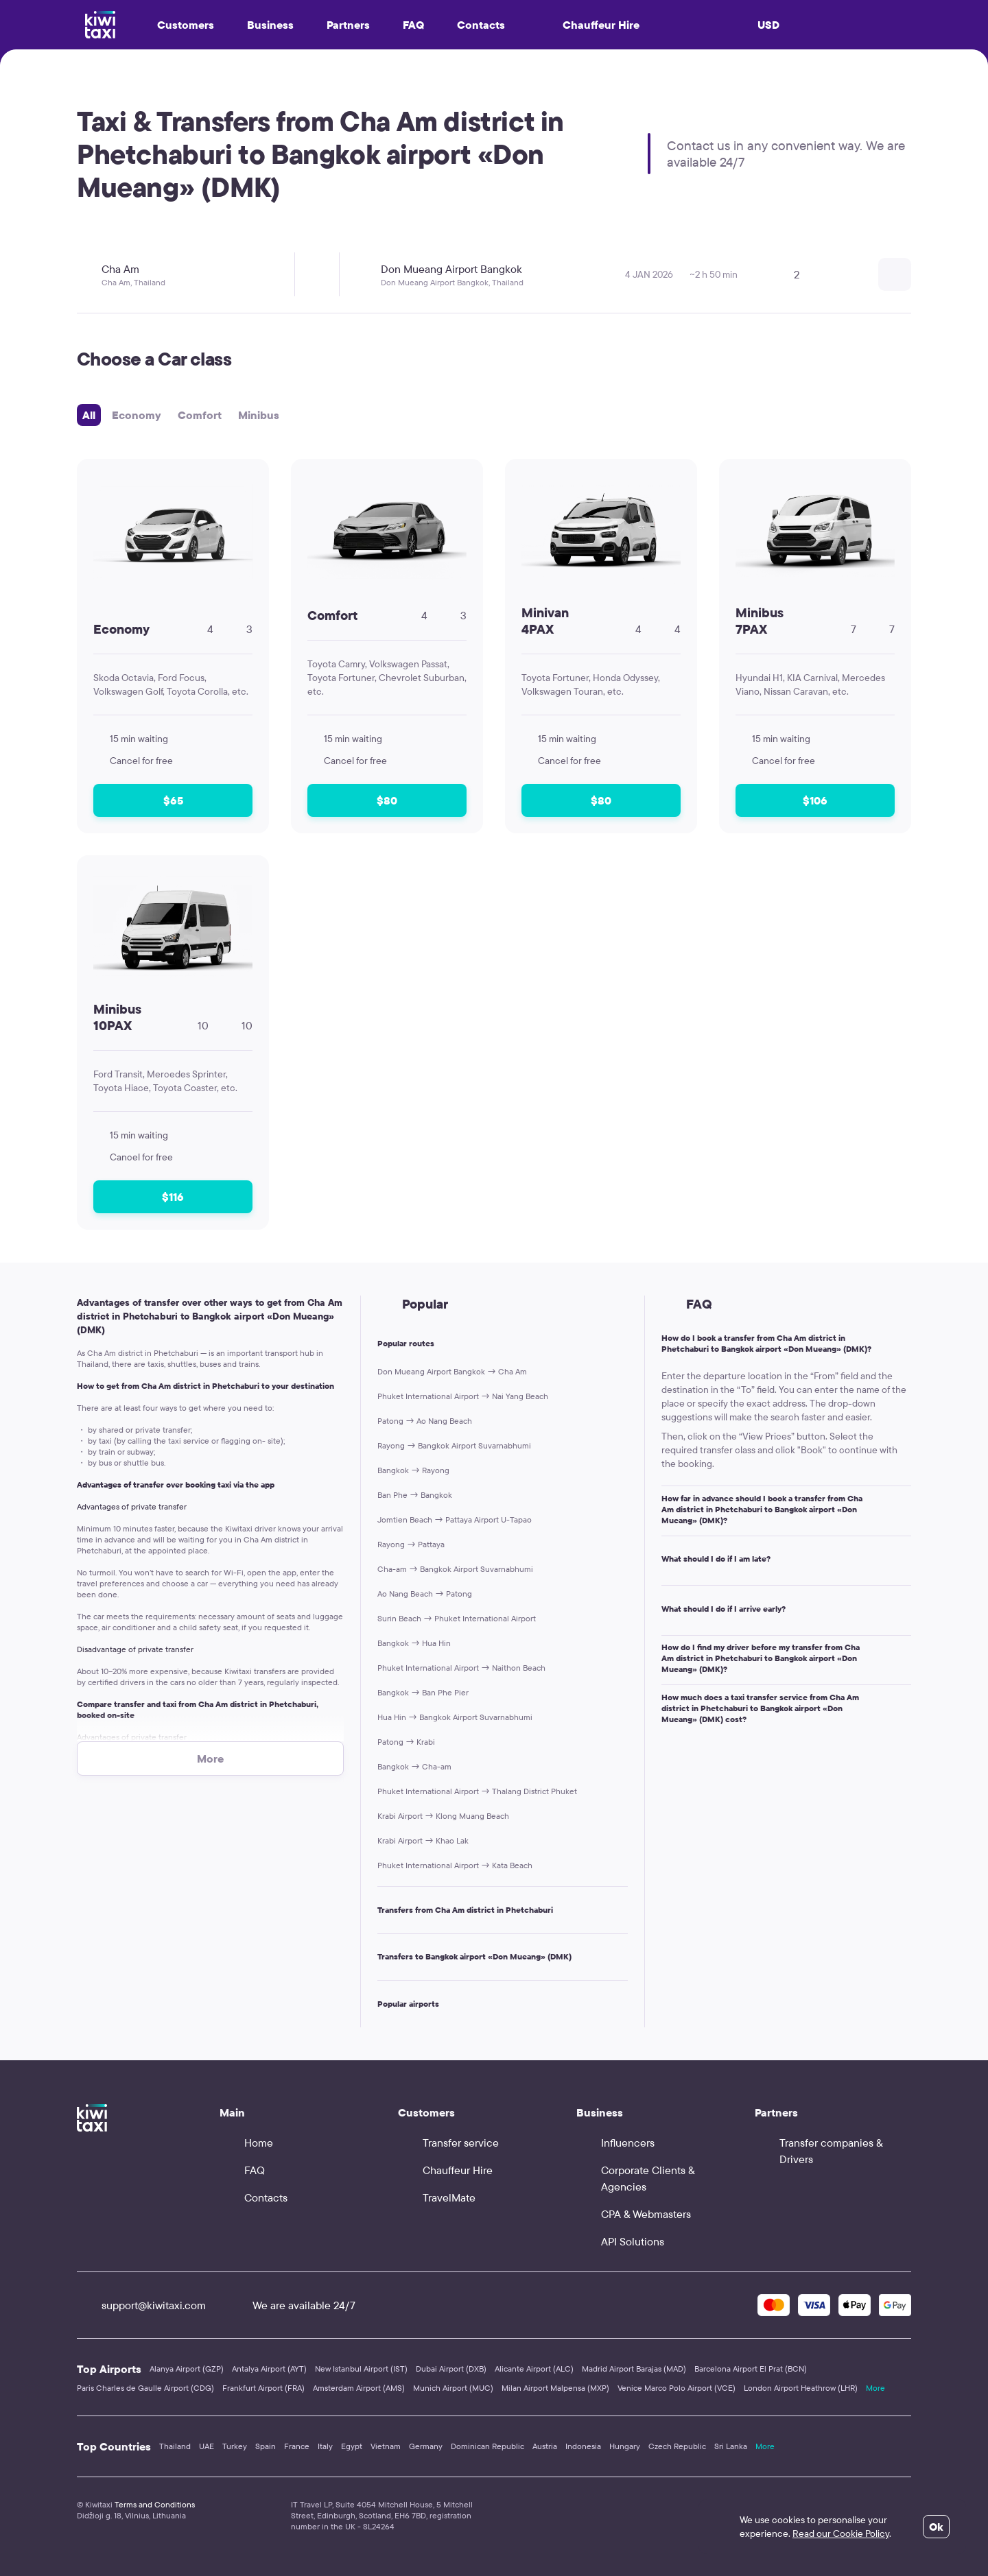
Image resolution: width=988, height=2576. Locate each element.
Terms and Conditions (155, 2504)
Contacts (481, 25)
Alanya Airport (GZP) (187, 2368)
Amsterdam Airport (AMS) (359, 2388)
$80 (387, 800)
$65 (173, 800)
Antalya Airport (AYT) (269, 2368)
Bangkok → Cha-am (414, 1766)
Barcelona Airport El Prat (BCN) (750, 2368)
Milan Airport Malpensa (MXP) (555, 2388)
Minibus (258, 415)
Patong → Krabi (406, 1742)
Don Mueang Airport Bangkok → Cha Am (452, 1371)
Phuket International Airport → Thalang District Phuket (477, 1791)
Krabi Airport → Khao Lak (423, 1840)
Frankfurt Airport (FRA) (263, 2388)
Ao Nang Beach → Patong (424, 1593)
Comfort (200, 415)
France (296, 2446)
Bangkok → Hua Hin (414, 1643)
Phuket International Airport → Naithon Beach (461, 1667)
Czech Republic (677, 2446)
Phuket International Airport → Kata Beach (454, 1865)
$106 (815, 800)
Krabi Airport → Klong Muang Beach (443, 1816)
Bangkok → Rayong (413, 1470)
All (88, 415)
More (875, 2388)
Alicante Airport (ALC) (534, 2368)
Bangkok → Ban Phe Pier (423, 1692)
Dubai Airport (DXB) (451, 2368)
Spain (265, 2446)
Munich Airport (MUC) (453, 2388)
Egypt (351, 2446)
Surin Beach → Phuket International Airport (456, 1618)
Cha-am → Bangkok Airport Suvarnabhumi (455, 1569)
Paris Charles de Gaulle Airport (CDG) (145, 2388)
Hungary (624, 2446)
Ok (936, 2526)
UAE (206, 2446)
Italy (325, 2446)
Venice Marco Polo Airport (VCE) (677, 2388)
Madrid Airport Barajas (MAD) (634, 2368)
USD (768, 25)
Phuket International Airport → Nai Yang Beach (462, 1396)
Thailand (175, 2446)
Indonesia (583, 2446)
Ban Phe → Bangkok (414, 1495)
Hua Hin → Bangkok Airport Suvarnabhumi (454, 1717)
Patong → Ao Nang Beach (424, 1421)
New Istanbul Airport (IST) (361, 2368)
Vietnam (385, 2446)
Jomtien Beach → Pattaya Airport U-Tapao (454, 1519)
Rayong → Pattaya (411, 1544)
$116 (173, 1197)
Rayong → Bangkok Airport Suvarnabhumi (454, 1445)
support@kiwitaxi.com (141, 2305)
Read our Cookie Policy (840, 2533)
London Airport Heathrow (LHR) (801, 2388)
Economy (136, 415)
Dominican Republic (487, 2446)
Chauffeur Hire (588, 24)
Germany (426, 2446)
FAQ (413, 25)
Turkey (234, 2446)
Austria (544, 2446)
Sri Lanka (730, 2446)
